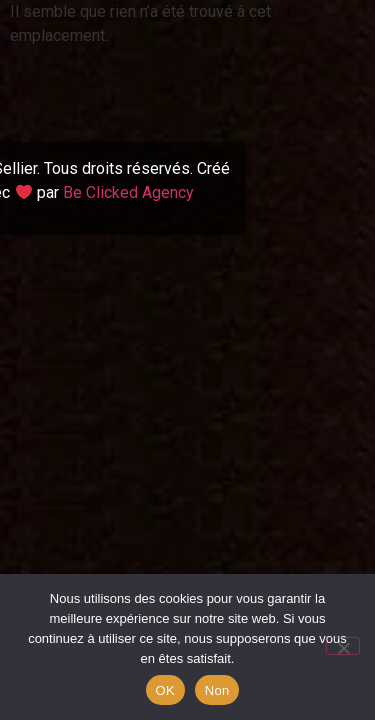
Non (217, 690)
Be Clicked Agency (128, 192)
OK (165, 690)
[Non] (343, 646)
